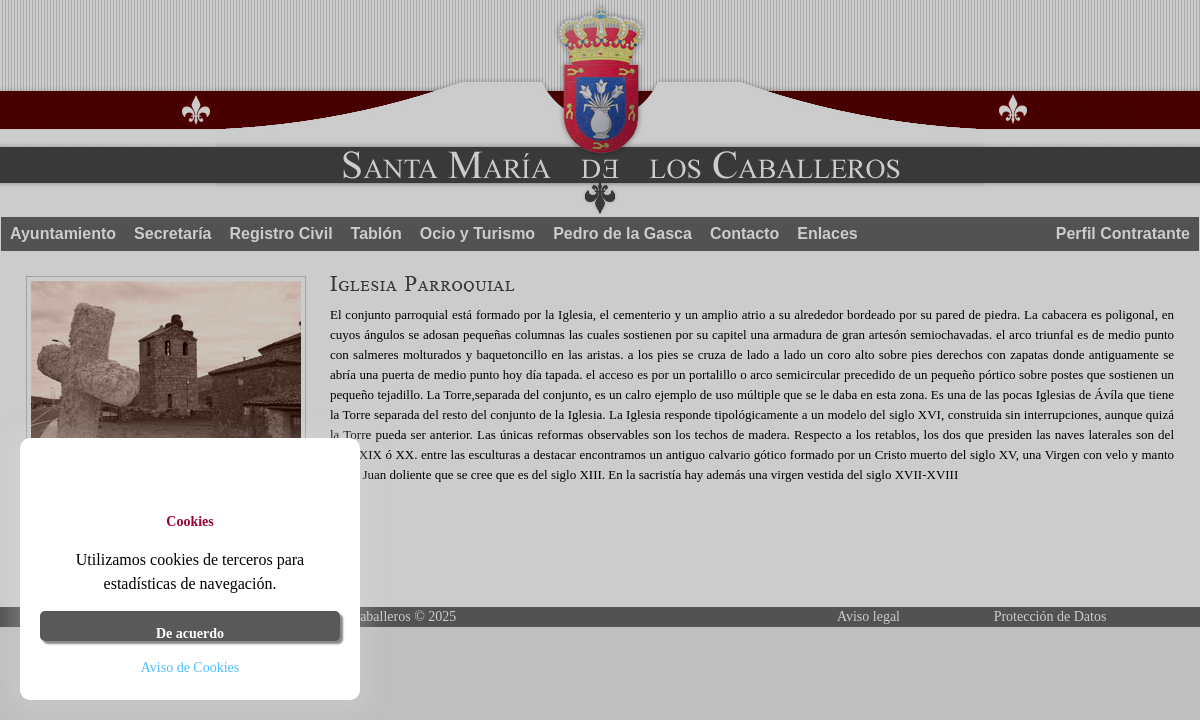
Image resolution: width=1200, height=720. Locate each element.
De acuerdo (190, 633)
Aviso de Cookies (190, 667)
